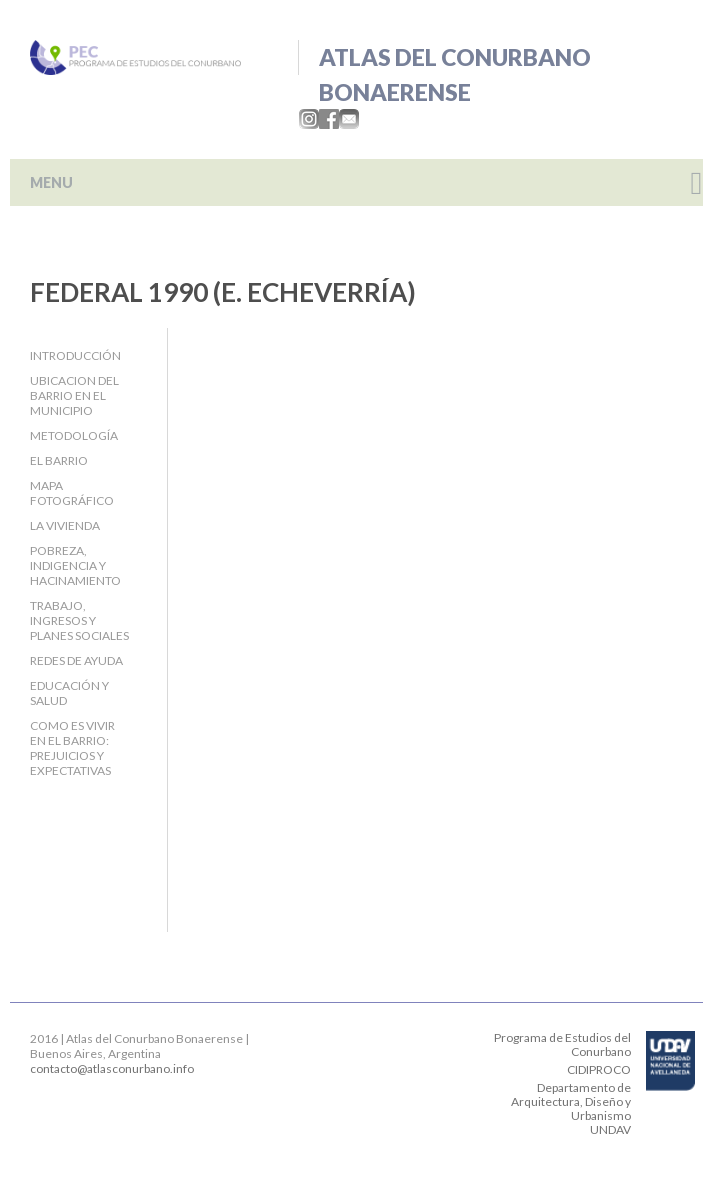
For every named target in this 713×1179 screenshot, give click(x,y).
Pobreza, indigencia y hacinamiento (75, 565)
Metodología (74, 435)
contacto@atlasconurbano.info (112, 1068)
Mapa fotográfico (72, 493)
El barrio (59, 460)
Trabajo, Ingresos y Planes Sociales (79, 620)
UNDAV (610, 1129)
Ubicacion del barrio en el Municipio (74, 395)
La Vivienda (65, 525)
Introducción (75, 355)
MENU (51, 182)
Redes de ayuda (76, 660)
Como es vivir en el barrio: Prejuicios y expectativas (72, 748)
